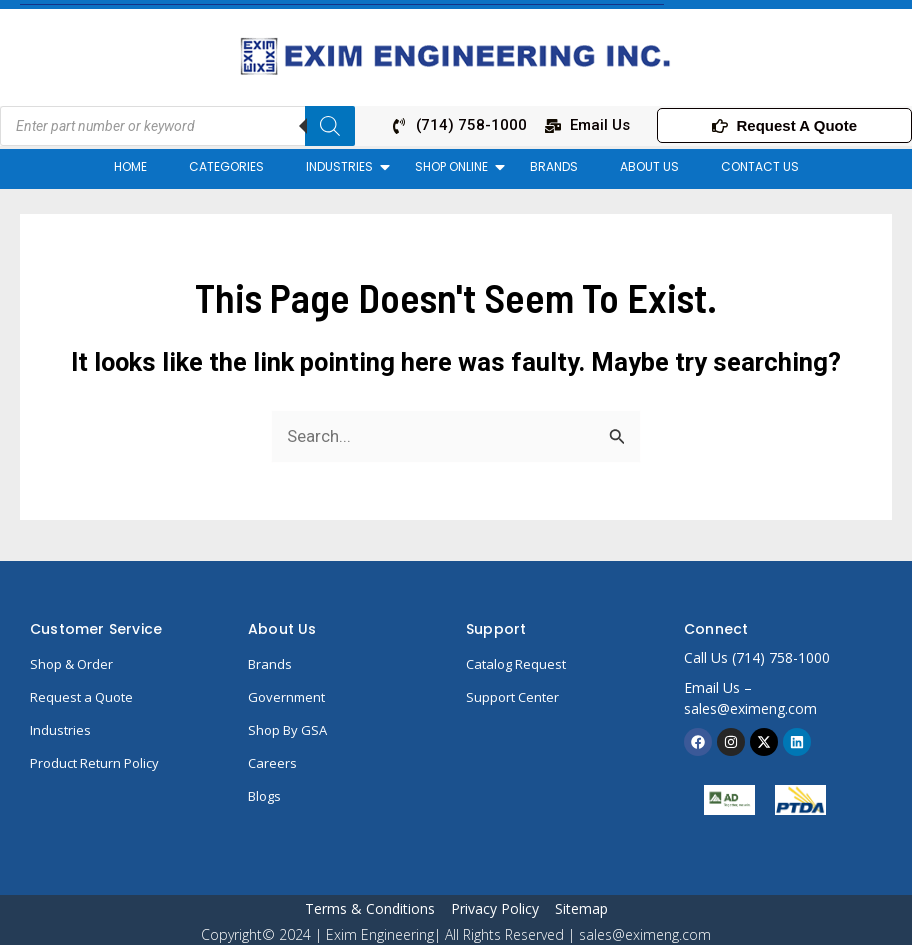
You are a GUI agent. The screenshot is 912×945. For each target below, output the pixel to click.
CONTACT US (760, 166)
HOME (130, 166)
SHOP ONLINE (457, 166)
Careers (272, 763)
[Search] (330, 126)
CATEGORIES (226, 166)
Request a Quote (81, 697)
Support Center (512, 697)
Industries (60, 730)
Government (286, 697)
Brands (270, 664)
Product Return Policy (94, 763)
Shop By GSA (287, 730)
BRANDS (554, 166)
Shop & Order (71, 664)
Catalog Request (516, 664)
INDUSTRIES (345, 166)
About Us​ (282, 629)
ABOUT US (649, 166)
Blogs (264, 796)
